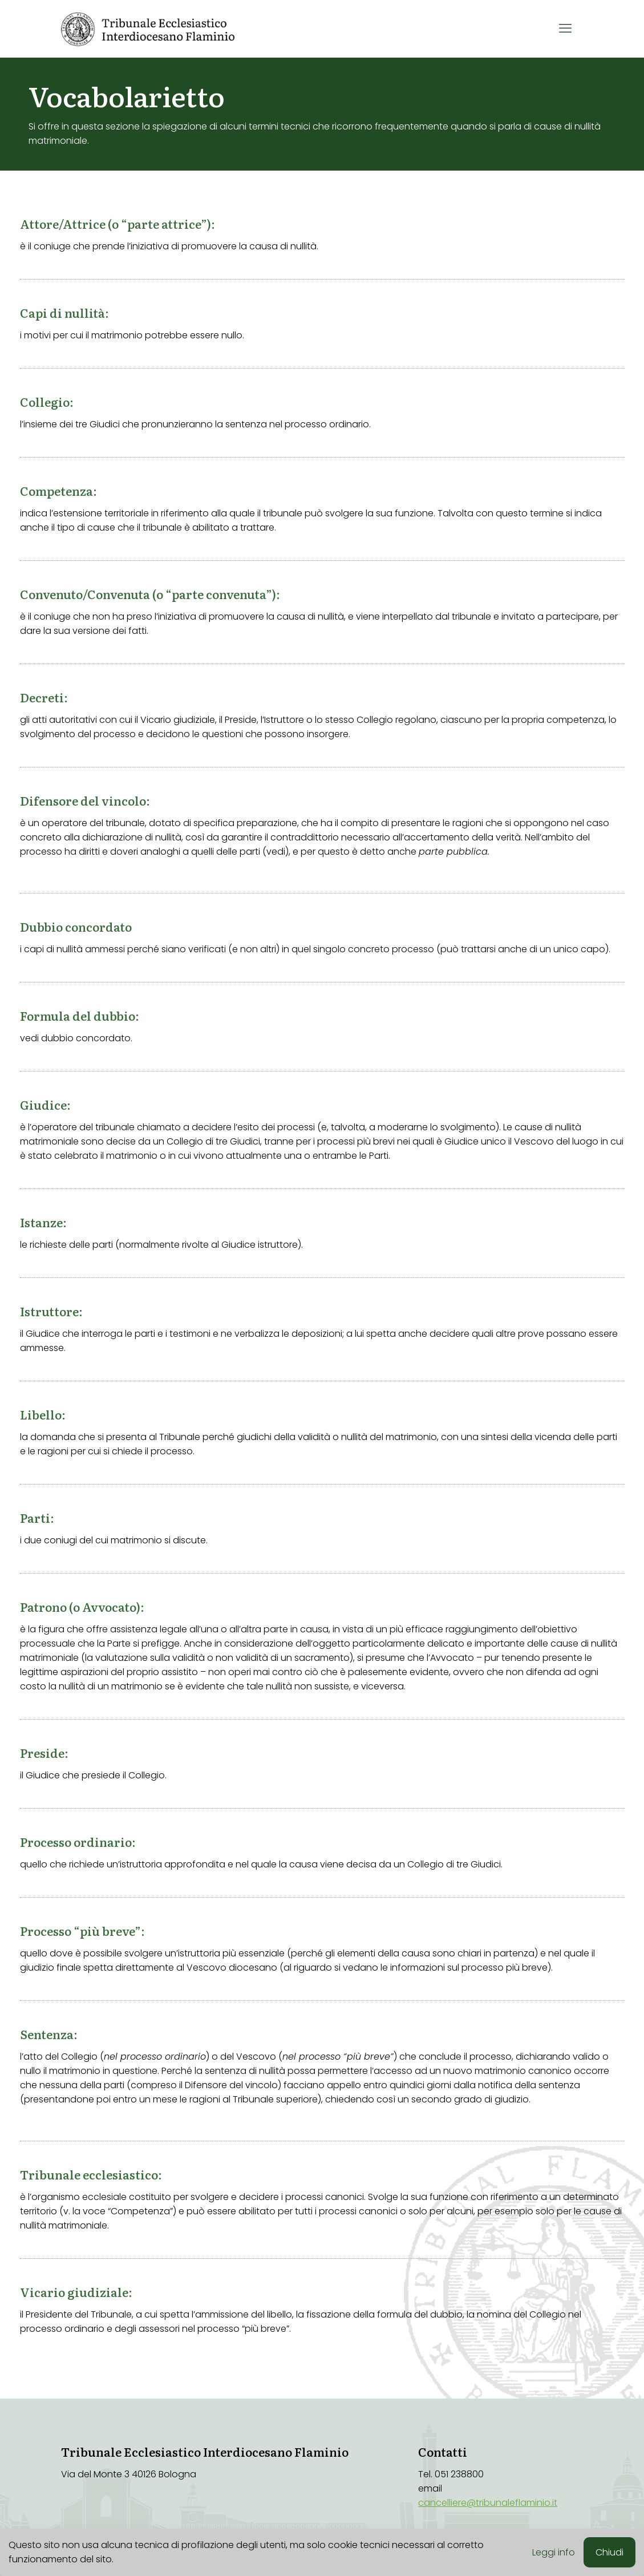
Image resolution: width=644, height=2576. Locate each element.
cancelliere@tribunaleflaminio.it (487, 2502)
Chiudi (609, 2552)
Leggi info (553, 2552)
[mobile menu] (565, 28)
